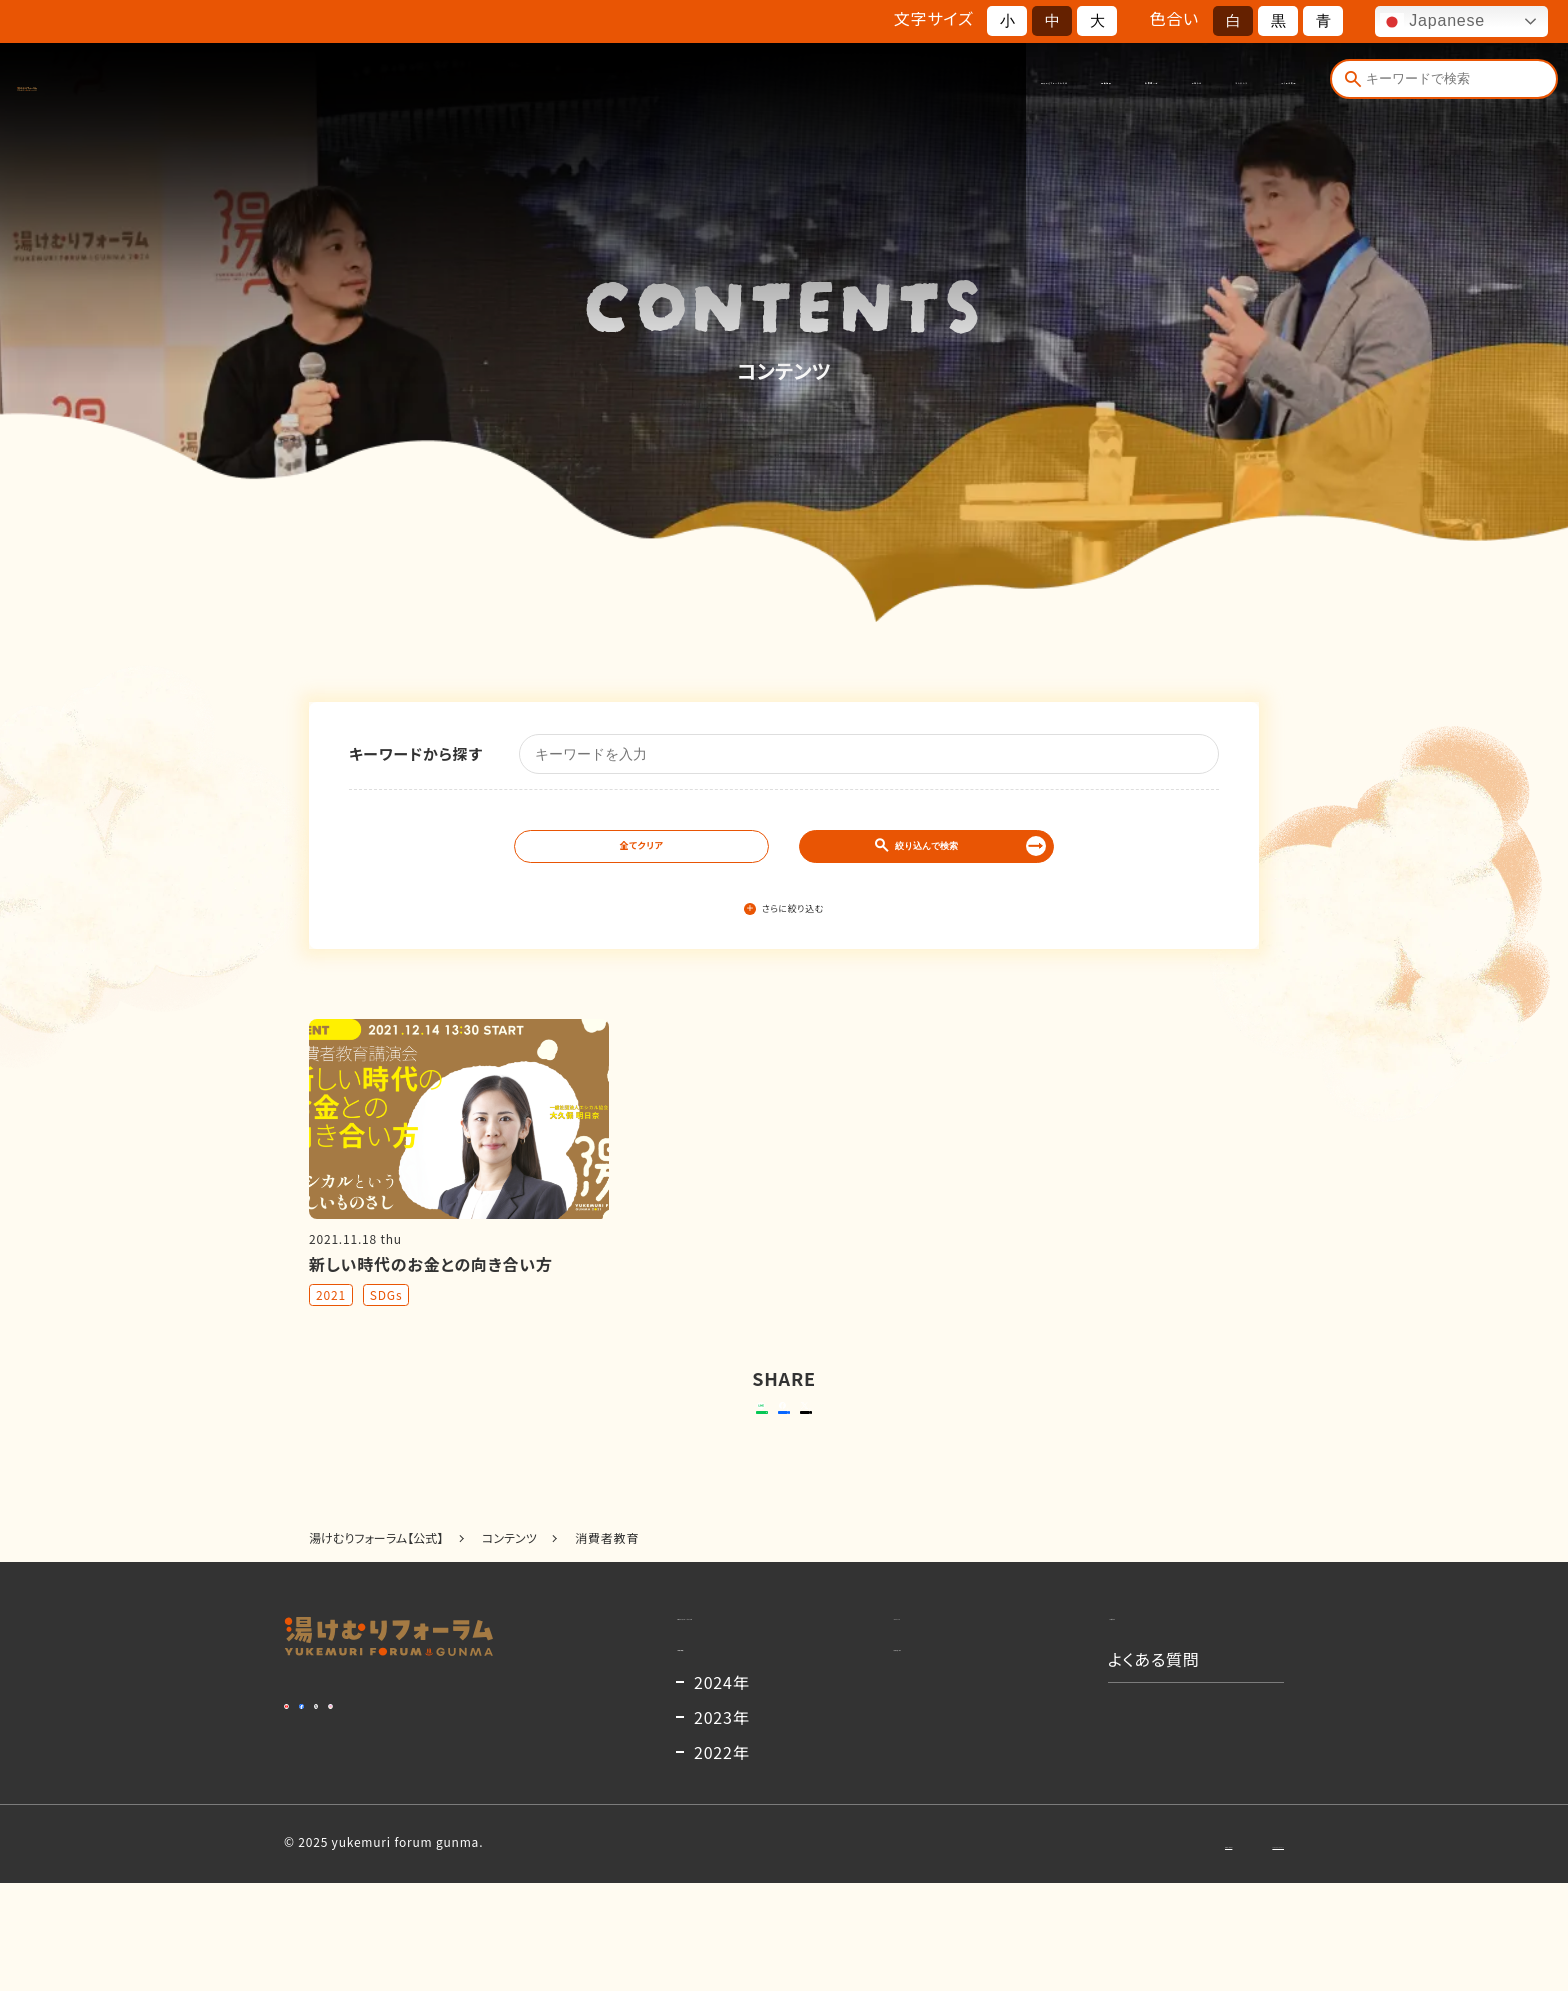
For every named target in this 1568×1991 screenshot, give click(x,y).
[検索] (1348, 87)
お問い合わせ (1087, 1950)
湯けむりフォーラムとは (651, 87)
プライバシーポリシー (1225, 1950)
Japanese (1432, 22)
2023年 (722, 1825)
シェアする (780, 1443)
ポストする (909, 1443)
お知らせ (1019, 87)
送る (633, 1443)
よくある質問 (1245, 87)
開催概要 (803, 87)
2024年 (722, 1790)
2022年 (722, 1860)
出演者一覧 (913, 87)
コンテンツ (1124, 87)
